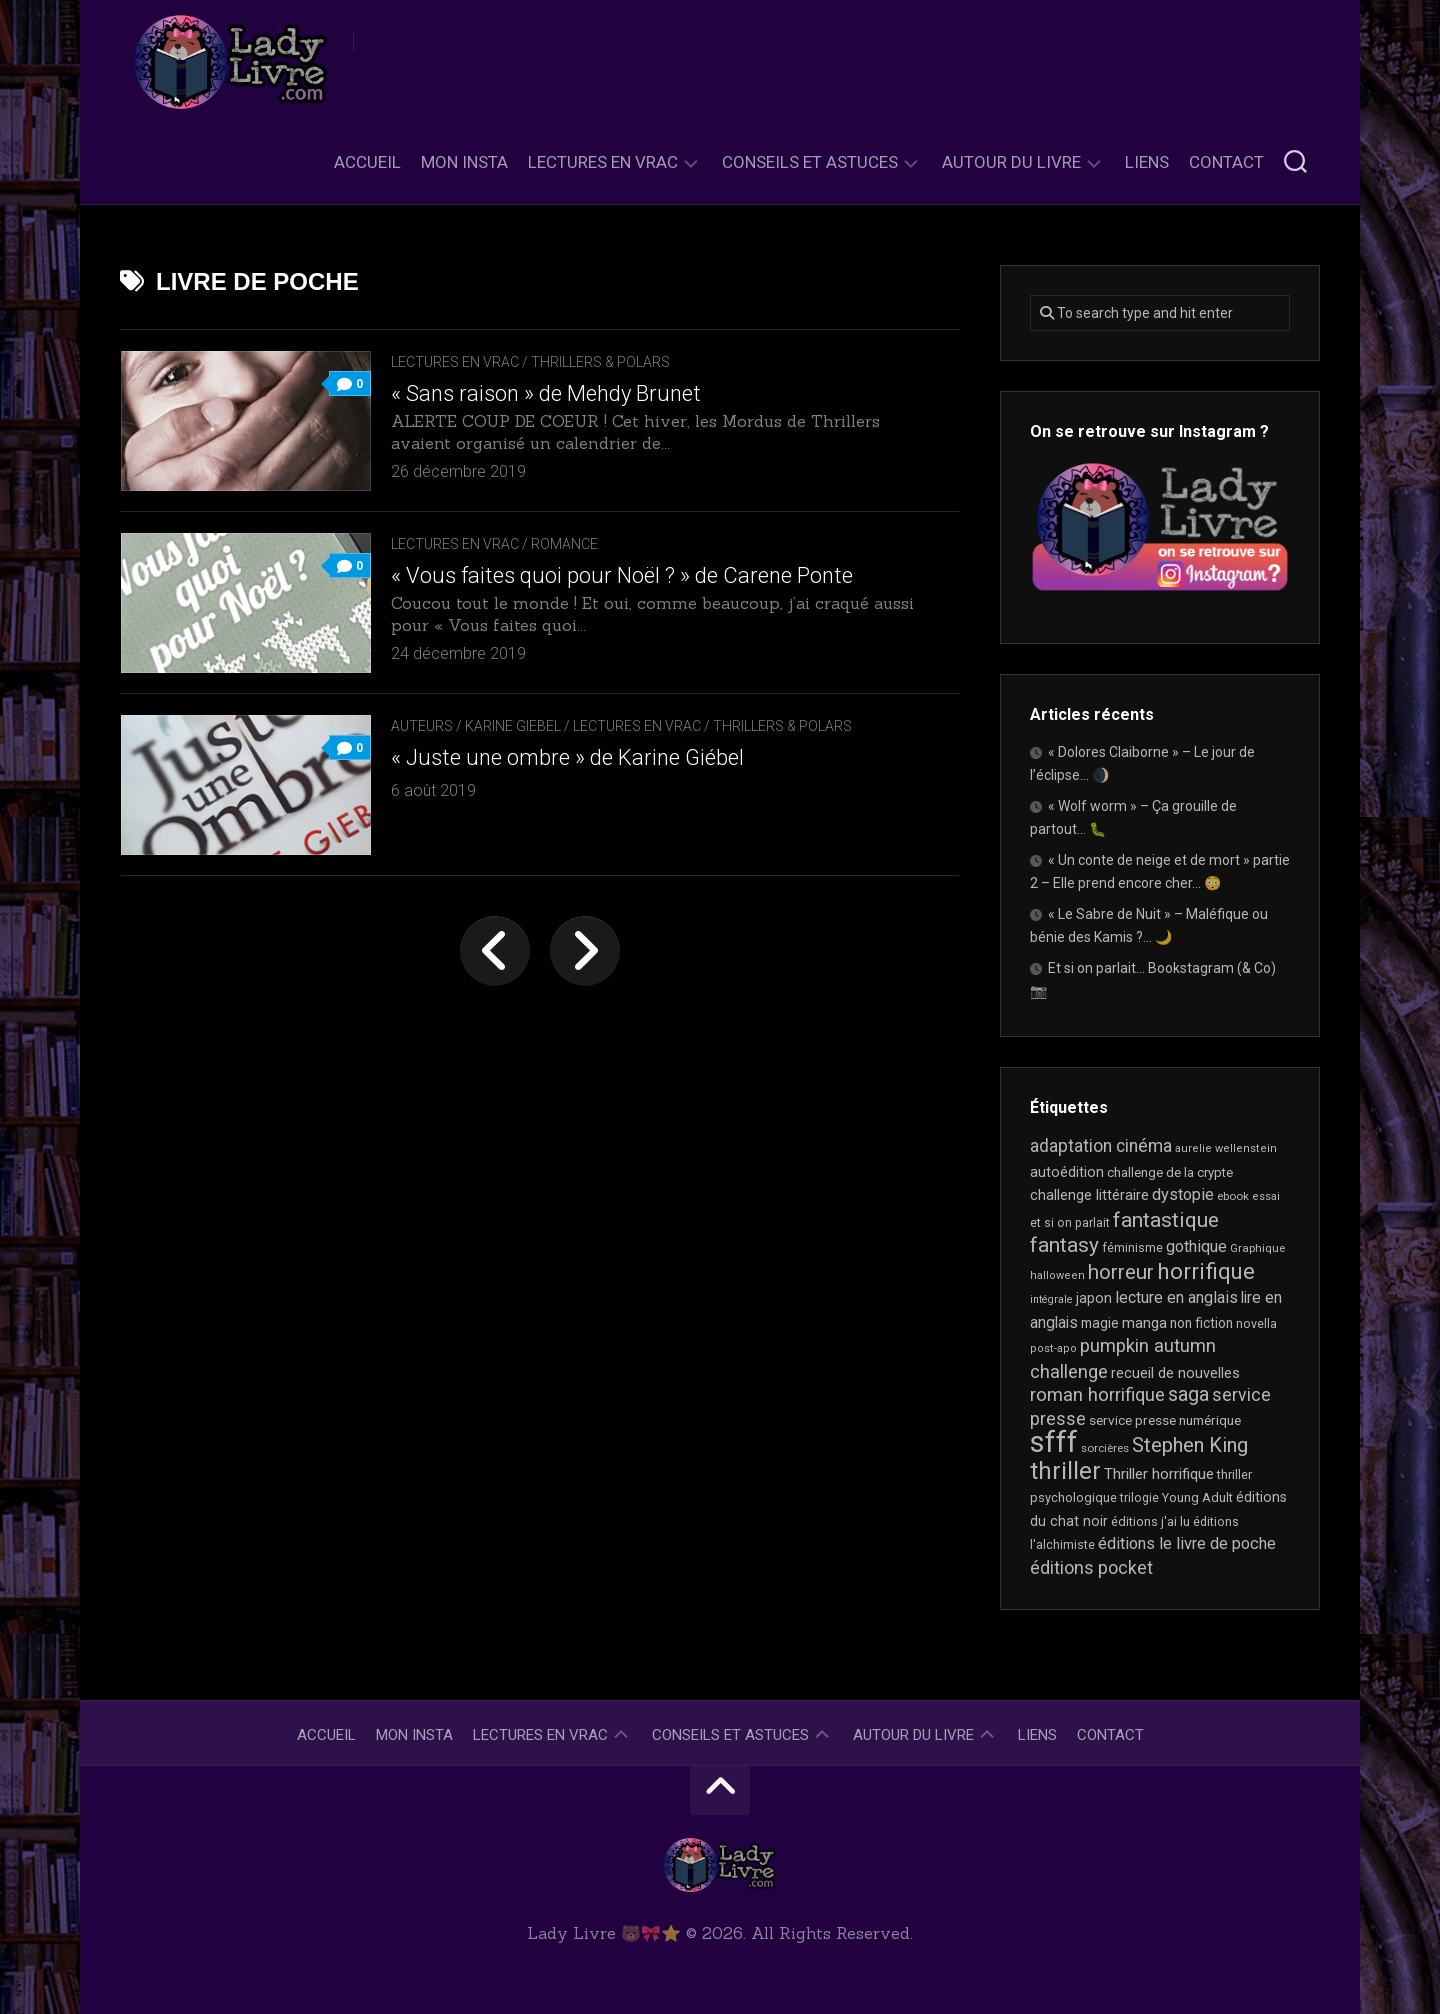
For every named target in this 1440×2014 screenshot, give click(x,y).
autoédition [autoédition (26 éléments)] (1067, 1172)
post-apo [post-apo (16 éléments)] (1053, 1348)
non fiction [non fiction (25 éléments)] (1201, 1323)
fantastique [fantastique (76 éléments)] (1166, 1219)
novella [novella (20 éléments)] (1256, 1323)
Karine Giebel (513, 726)
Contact (1226, 162)
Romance (564, 544)
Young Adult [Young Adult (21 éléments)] (1197, 1497)
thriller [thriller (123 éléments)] (1065, 1471)
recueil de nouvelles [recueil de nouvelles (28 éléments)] (1175, 1373)
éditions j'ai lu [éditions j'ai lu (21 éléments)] (1150, 1521)
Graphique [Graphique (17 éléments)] (1257, 1248)
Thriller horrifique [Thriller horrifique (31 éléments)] (1159, 1474)
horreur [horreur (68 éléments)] (1121, 1272)
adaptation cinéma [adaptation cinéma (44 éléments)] (1101, 1146)
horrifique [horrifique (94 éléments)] (1206, 1271)
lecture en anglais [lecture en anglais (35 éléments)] (1176, 1297)
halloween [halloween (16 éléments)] (1057, 1275)
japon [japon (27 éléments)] (1094, 1298)
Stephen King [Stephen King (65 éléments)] (1190, 1445)
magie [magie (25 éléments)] (1100, 1323)
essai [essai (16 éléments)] (1266, 1196)
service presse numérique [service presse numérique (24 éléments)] (1165, 1420)
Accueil (367, 162)
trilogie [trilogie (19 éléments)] (1139, 1498)
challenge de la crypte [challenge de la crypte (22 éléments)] (1170, 1172)
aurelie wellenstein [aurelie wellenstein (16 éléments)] (1226, 1148)
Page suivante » (585, 951)
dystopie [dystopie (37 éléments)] (1183, 1194)
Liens (1147, 162)
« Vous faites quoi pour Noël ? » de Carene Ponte (622, 575)
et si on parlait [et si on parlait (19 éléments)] (1070, 1223)
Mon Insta (464, 162)
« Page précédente (495, 951)
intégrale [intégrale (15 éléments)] (1051, 1299)
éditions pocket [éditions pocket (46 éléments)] (1091, 1568)
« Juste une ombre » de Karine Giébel (567, 757)
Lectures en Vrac (603, 162)
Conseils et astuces (810, 162)
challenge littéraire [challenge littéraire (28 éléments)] (1089, 1195)
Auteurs (422, 726)
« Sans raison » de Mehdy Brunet (546, 393)
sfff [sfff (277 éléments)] (1054, 1442)
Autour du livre (1011, 162)
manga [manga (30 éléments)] (1144, 1323)
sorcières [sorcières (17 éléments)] (1105, 1448)
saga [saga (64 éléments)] (1188, 1394)
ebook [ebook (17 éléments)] (1233, 1196)
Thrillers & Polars (600, 362)
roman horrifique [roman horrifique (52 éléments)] (1097, 1395)
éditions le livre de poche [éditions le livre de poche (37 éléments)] (1187, 1543)
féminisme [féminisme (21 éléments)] (1132, 1247)
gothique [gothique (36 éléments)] (1196, 1246)
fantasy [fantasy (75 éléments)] (1064, 1245)
